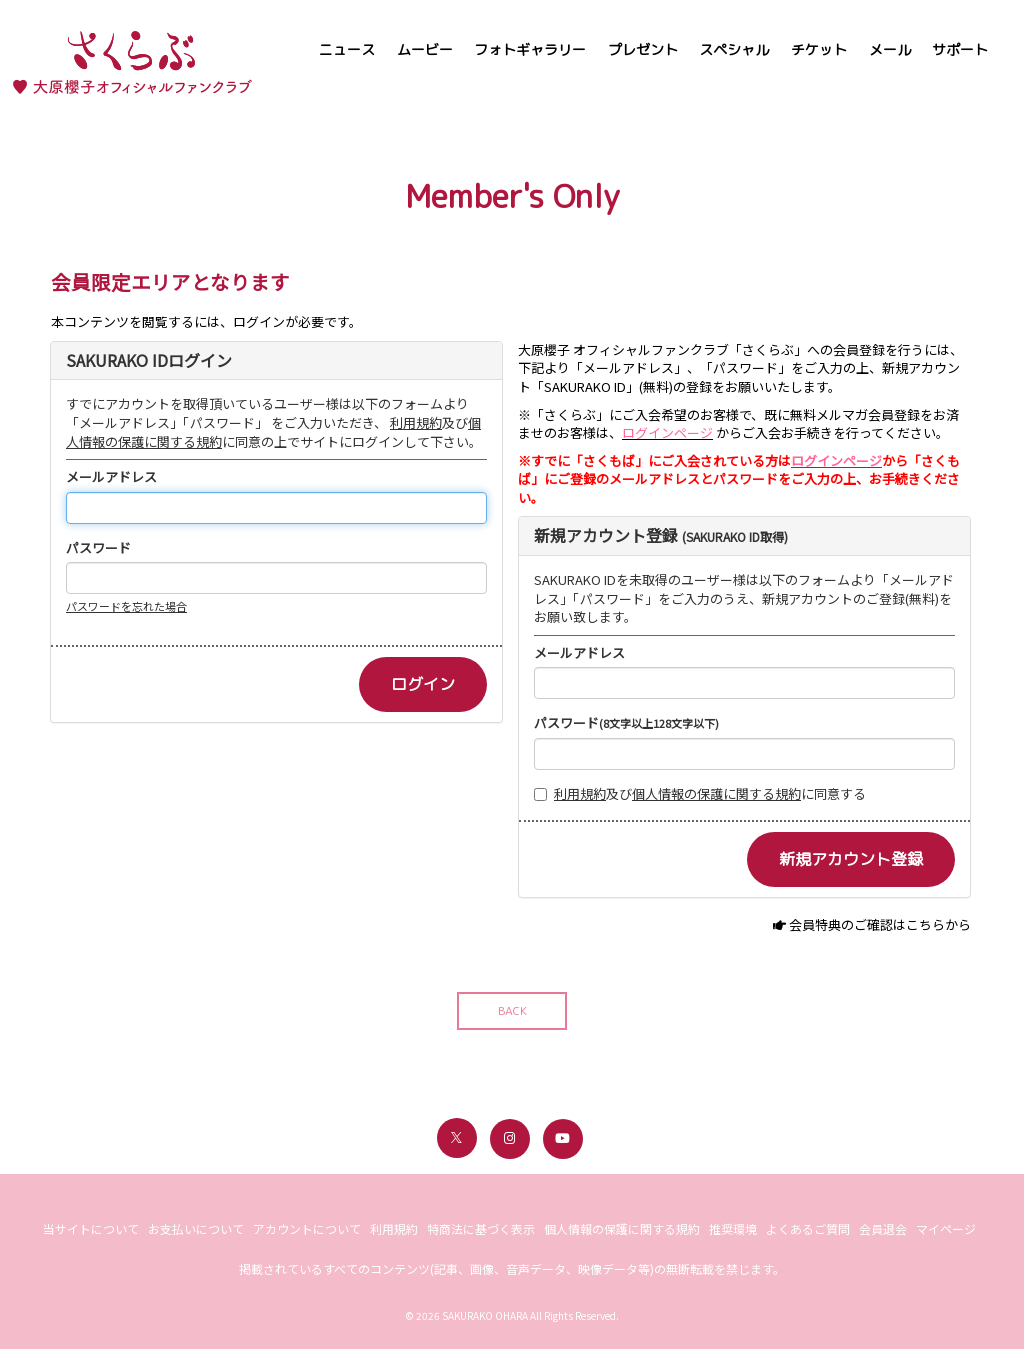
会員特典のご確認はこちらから (880, 924)
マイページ (946, 1228)
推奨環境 (733, 1228)
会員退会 (883, 1228)
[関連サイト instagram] (510, 1139)
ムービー (425, 49)
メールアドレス (111, 477)
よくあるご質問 (808, 1228)
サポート (960, 49)
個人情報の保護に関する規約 (716, 793)
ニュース (347, 49)
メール (890, 49)
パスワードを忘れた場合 (126, 606)
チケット (819, 49)
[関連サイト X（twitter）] (457, 1138)
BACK (512, 1010)
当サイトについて (91, 1228)
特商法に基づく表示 (481, 1228)
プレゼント (643, 49)
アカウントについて (307, 1228)
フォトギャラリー (530, 49)
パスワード (98, 548)
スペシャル (734, 49)
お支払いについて (196, 1228)
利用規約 (416, 422)
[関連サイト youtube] (563, 1139)
